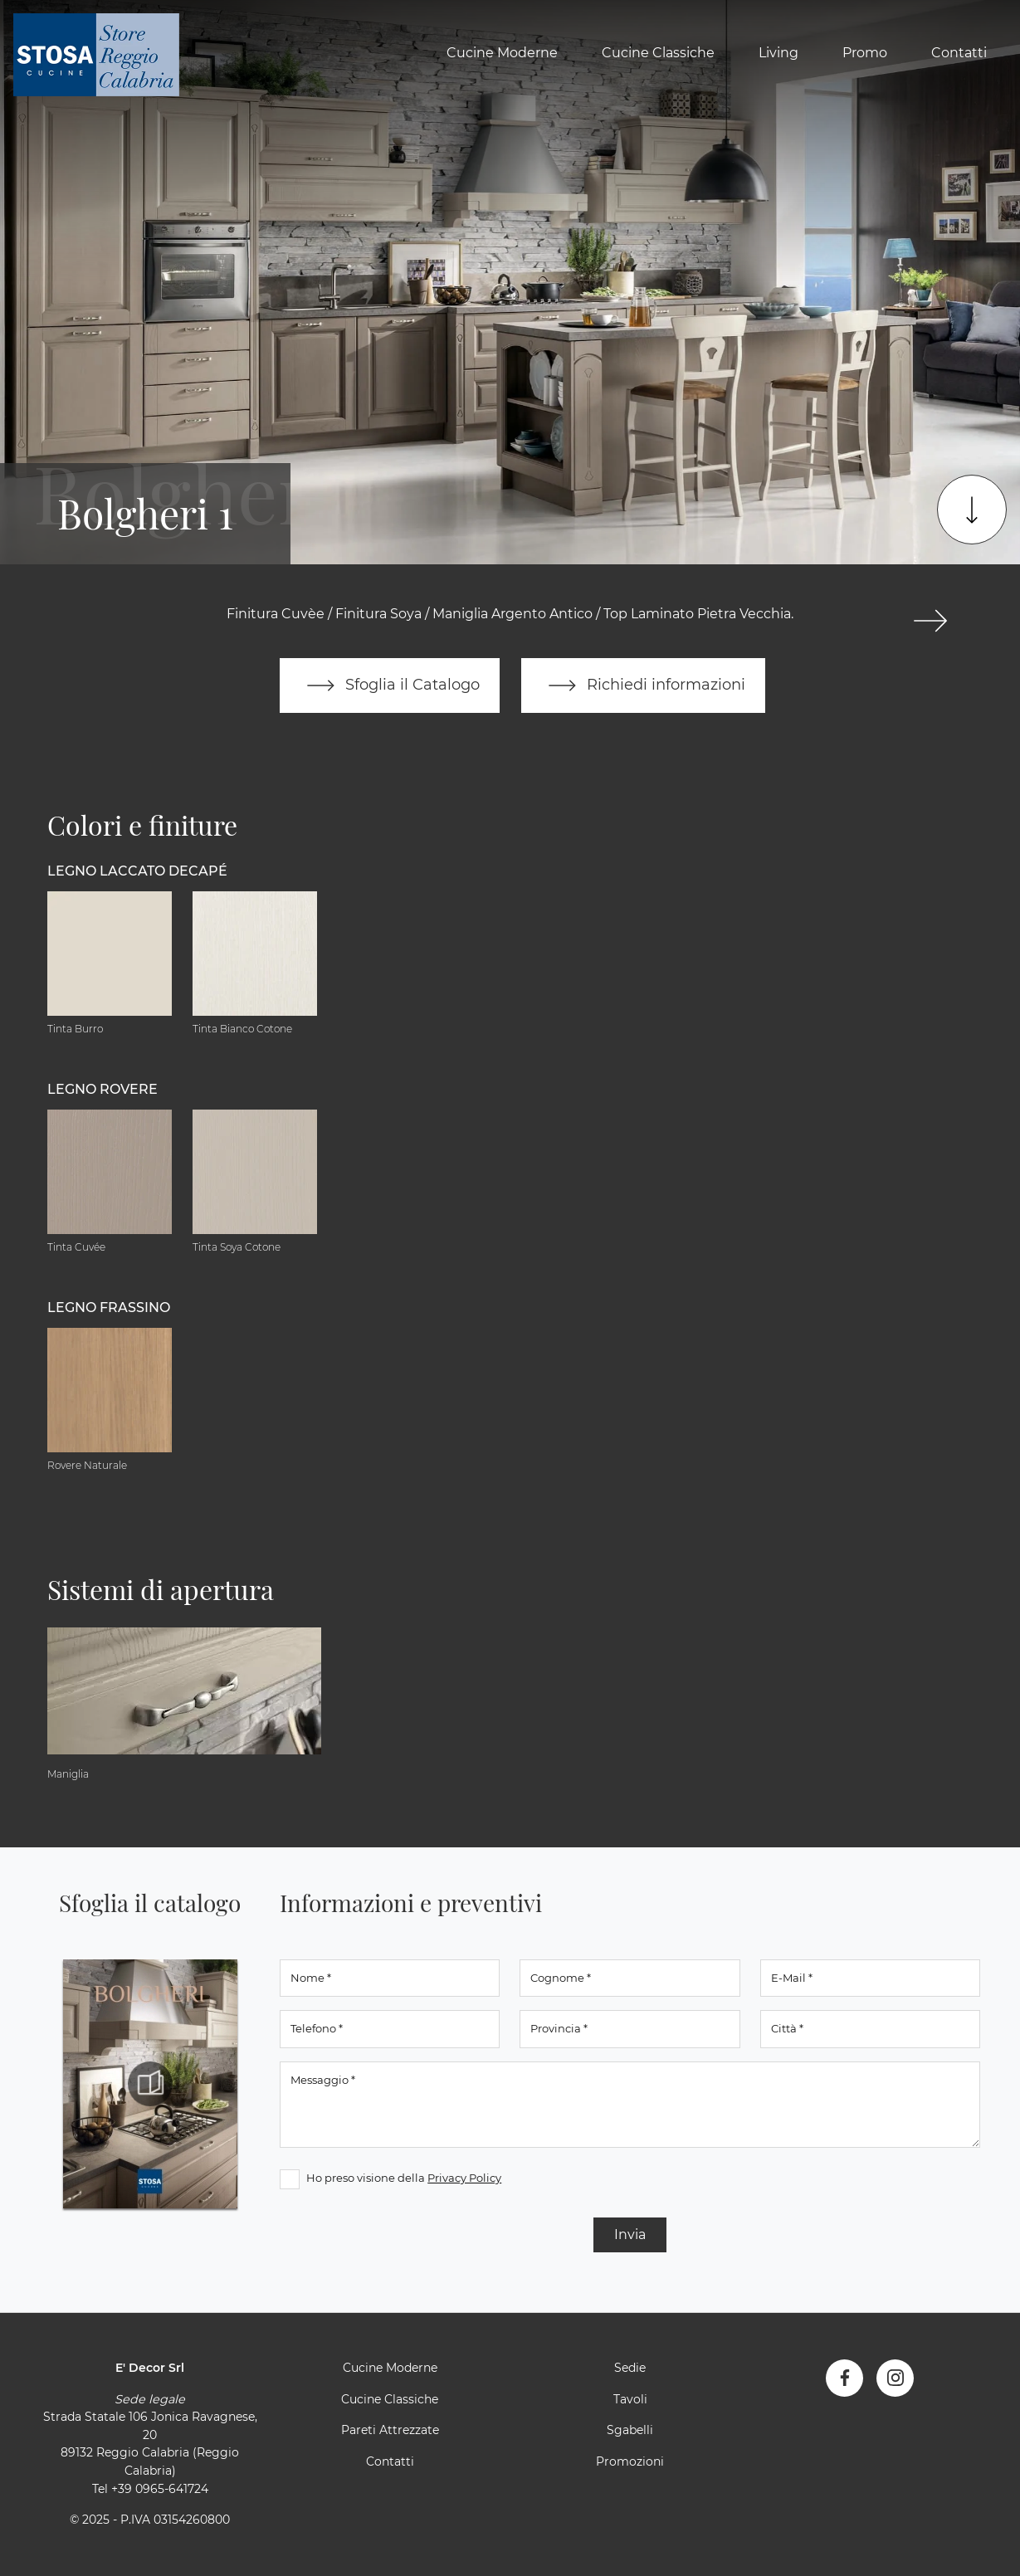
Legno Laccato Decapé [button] (137, 871)
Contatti (959, 53)
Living (778, 53)
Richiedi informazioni (643, 685)
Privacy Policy (464, 2177)
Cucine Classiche (658, 53)
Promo (864, 53)
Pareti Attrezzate (390, 2429)
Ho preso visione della (403, 2177)
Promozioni (630, 2461)
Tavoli (630, 2399)
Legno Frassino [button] (108, 1307)
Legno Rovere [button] (102, 1089)
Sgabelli (630, 2429)
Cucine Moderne (502, 53)
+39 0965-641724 (159, 2488)
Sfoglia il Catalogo (390, 685)
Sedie (630, 2367)
